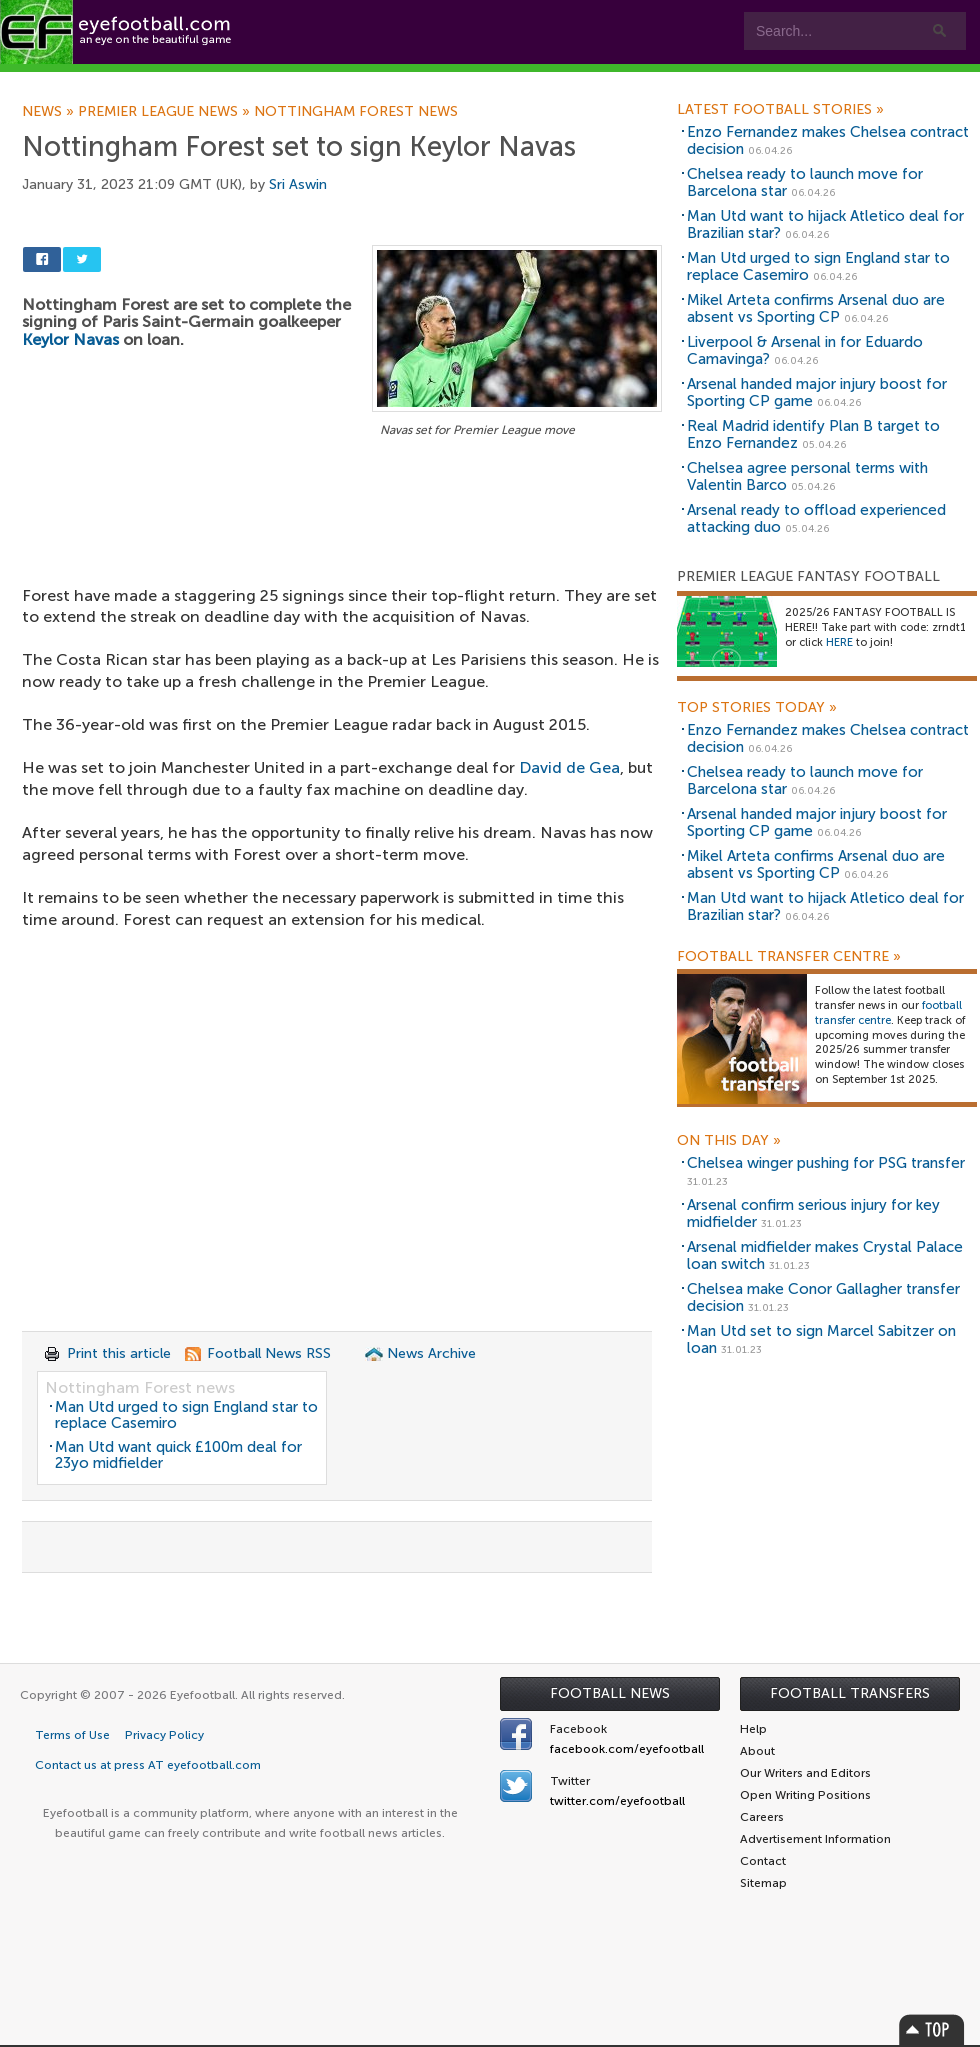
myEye (513, 81)
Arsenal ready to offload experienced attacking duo (816, 518)
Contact (624, 81)
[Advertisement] (342, 550)
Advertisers (745, 81)
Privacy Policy (164, 1735)
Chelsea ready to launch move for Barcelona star (805, 182)
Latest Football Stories (780, 110)
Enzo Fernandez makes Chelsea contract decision (828, 140)
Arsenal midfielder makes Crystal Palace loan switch (825, 1255)
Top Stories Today (757, 708)
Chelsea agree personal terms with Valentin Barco (807, 476)
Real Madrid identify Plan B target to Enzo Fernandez (813, 434)
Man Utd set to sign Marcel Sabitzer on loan (821, 1339)
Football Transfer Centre (789, 957)
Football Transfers (850, 1693)
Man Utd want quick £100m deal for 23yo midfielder (178, 1455)
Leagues (407, 81)
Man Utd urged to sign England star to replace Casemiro (186, 1415)
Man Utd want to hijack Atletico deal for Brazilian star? (825, 224)
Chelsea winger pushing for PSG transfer (826, 1163)
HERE (839, 642)
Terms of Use (72, 1735)
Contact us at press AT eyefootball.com (148, 1765)
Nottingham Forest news (140, 1387)
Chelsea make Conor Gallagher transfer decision (823, 1297)
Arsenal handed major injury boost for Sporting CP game (817, 392)
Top (932, 2029)
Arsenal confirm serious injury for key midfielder (813, 1213)
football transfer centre (888, 1013)
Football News (610, 1693)
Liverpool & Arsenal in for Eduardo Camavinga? (805, 350)
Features (297, 81)
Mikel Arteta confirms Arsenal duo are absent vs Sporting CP (816, 308)
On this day (729, 1141)
